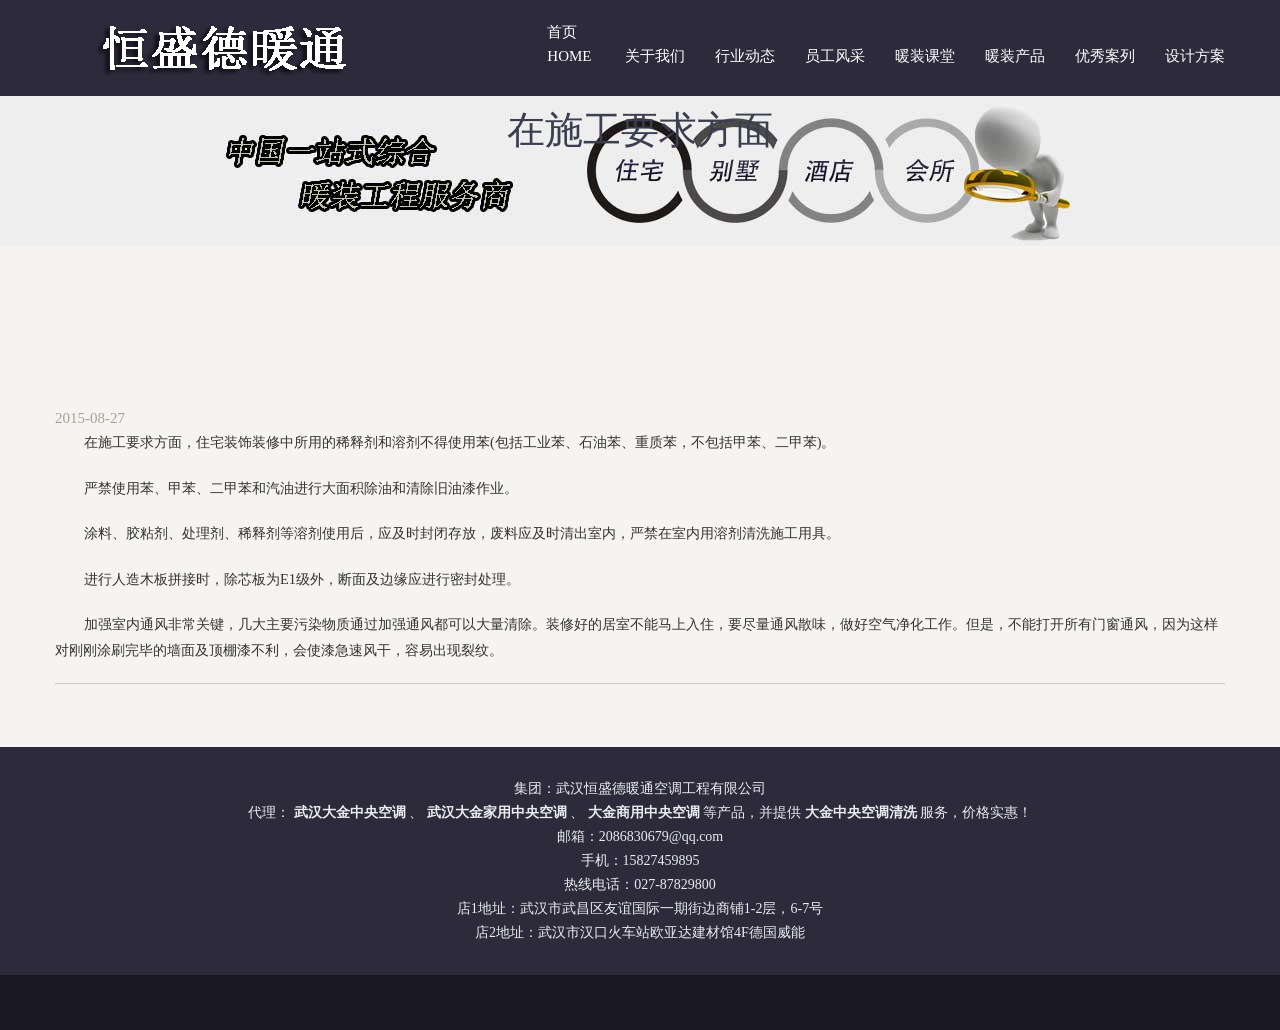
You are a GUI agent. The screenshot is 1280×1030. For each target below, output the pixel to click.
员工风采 (835, 56)
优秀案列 (1105, 56)
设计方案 (1195, 56)
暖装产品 (1015, 56)
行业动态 (745, 56)
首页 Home (569, 44)
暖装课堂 (925, 56)
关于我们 (655, 56)
